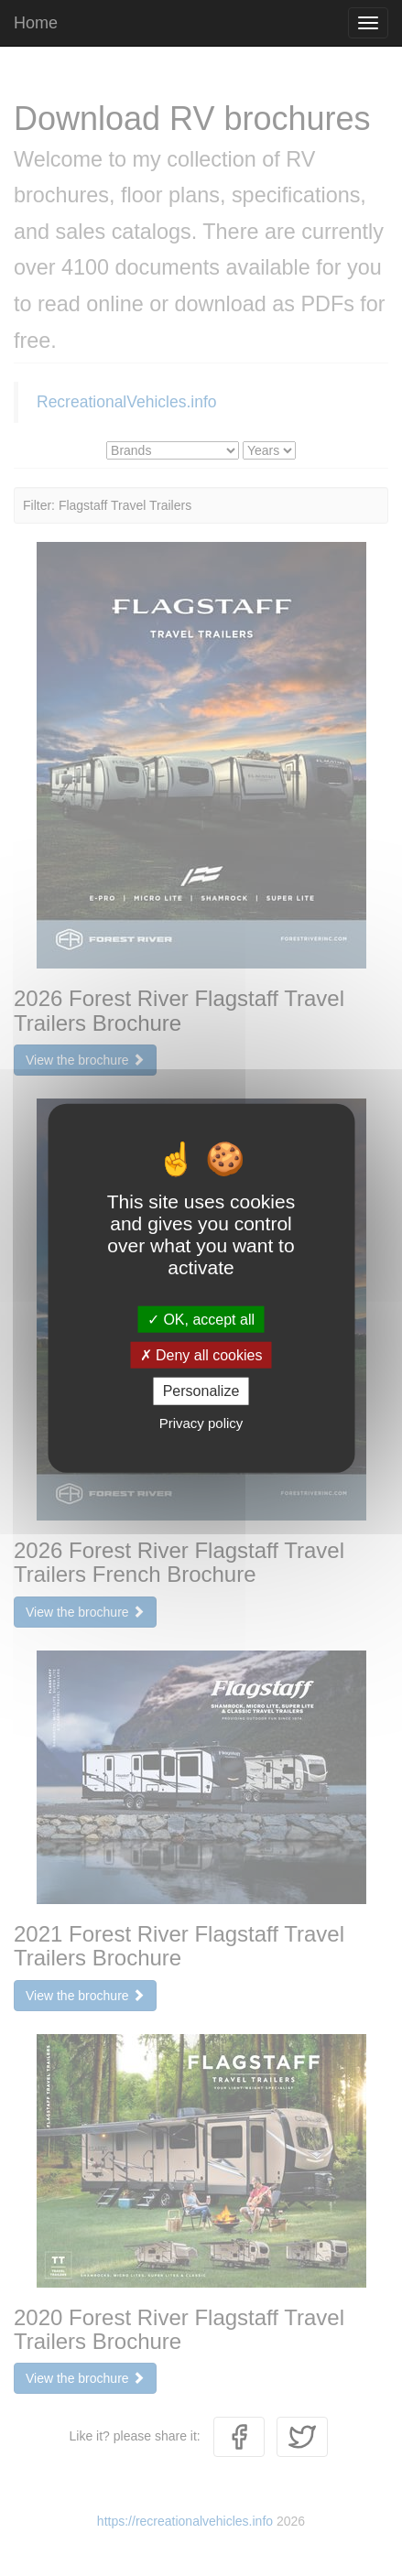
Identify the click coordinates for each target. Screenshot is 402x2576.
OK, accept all (201, 1319)
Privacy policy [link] (201, 1422)
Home (36, 23)
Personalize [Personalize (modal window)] (201, 1391)
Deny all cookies (201, 1355)
